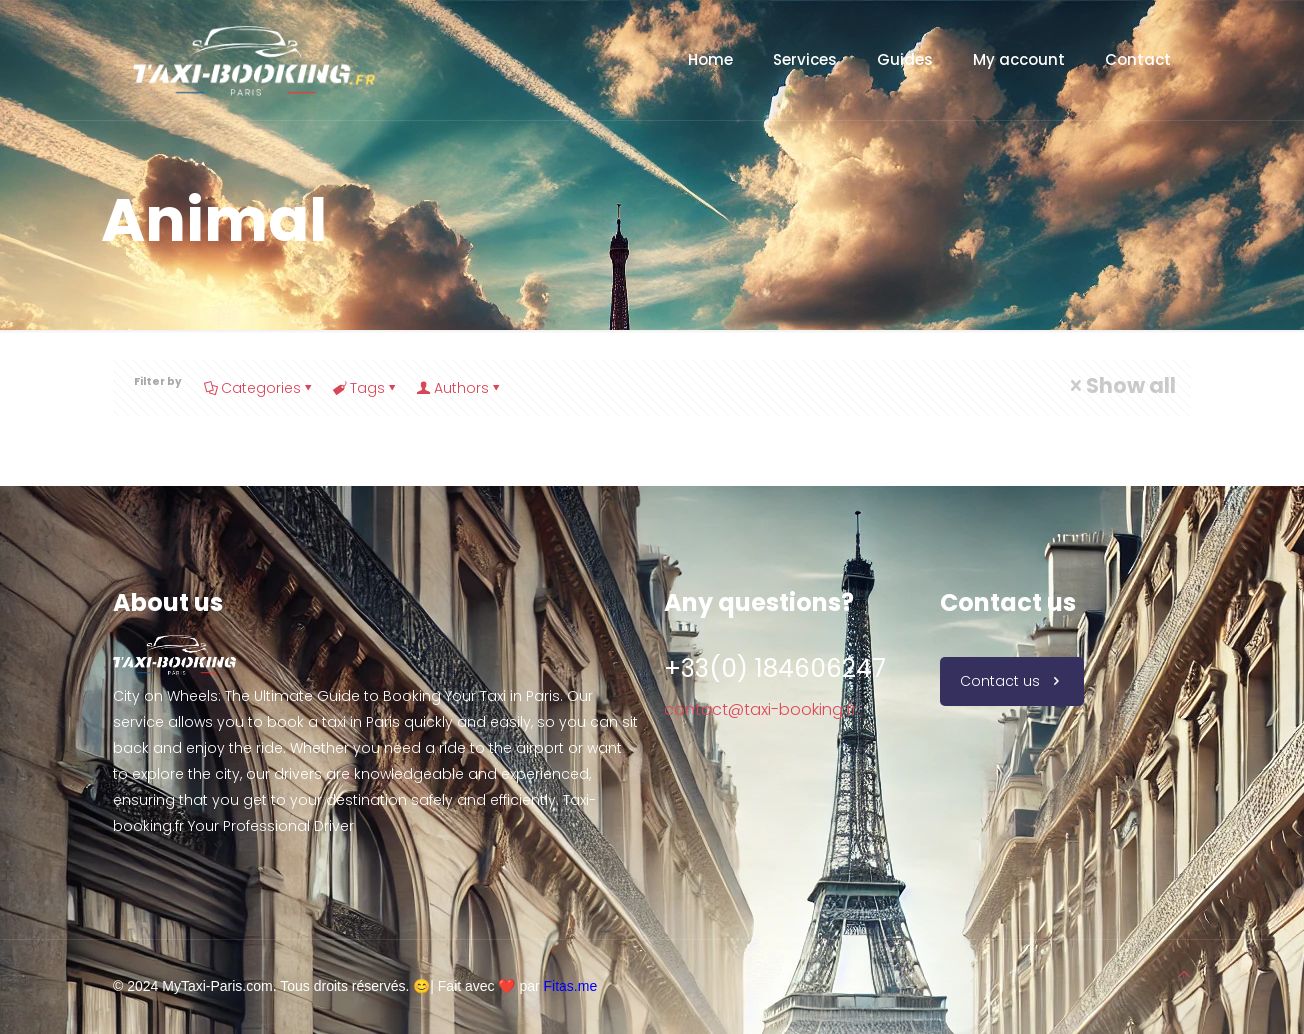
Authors (460, 388)
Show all (1120, 385)
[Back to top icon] (1184, 974)
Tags (366, 388)
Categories (259, 388)
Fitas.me (571, 986)
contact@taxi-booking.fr (760, 709)
